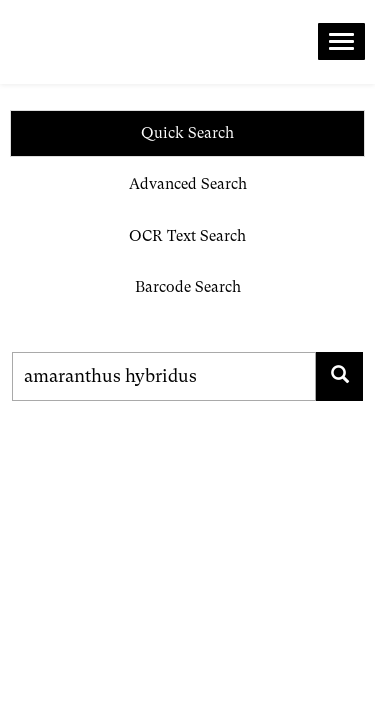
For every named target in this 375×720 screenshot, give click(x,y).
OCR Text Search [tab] (187, 236)
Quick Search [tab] (187, 133)
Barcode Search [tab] (188, 287)
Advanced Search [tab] (188, 184)
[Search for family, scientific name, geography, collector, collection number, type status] (164, 376)
